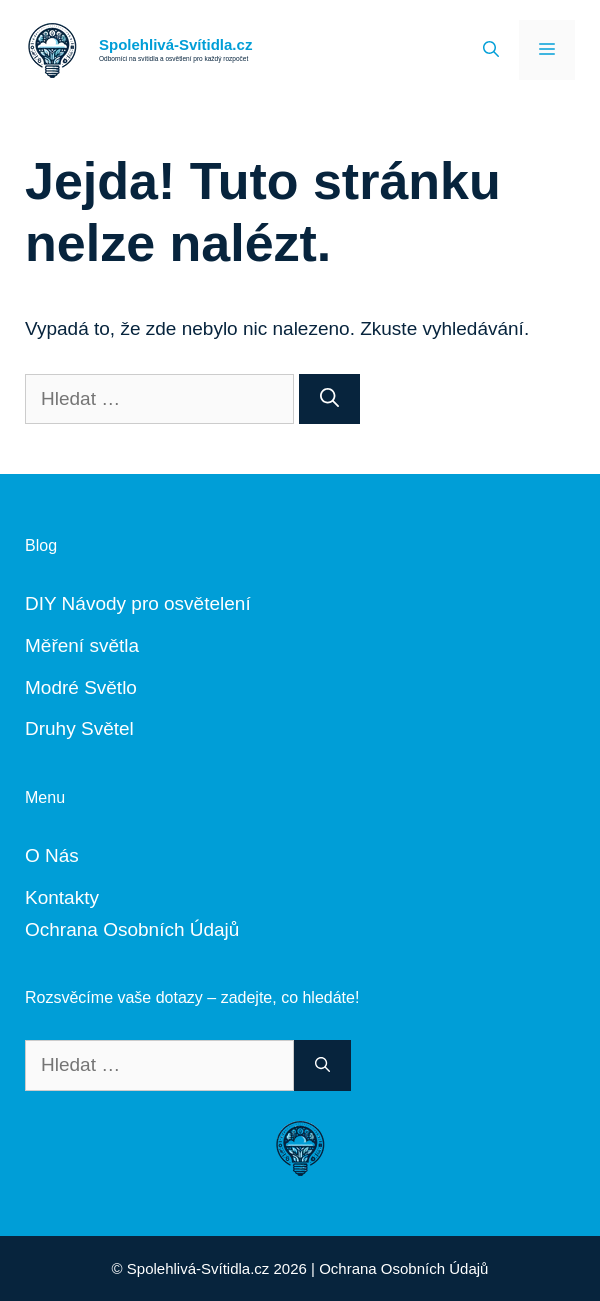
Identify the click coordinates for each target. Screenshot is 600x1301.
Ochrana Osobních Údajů (132, 929)
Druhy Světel (79, 728)
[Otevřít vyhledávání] (491, 50)
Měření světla (82, 645)
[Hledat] (329, 399)
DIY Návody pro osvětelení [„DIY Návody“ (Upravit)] (138, 603)
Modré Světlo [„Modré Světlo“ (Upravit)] (81, 687)
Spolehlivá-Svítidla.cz (175, 44)
